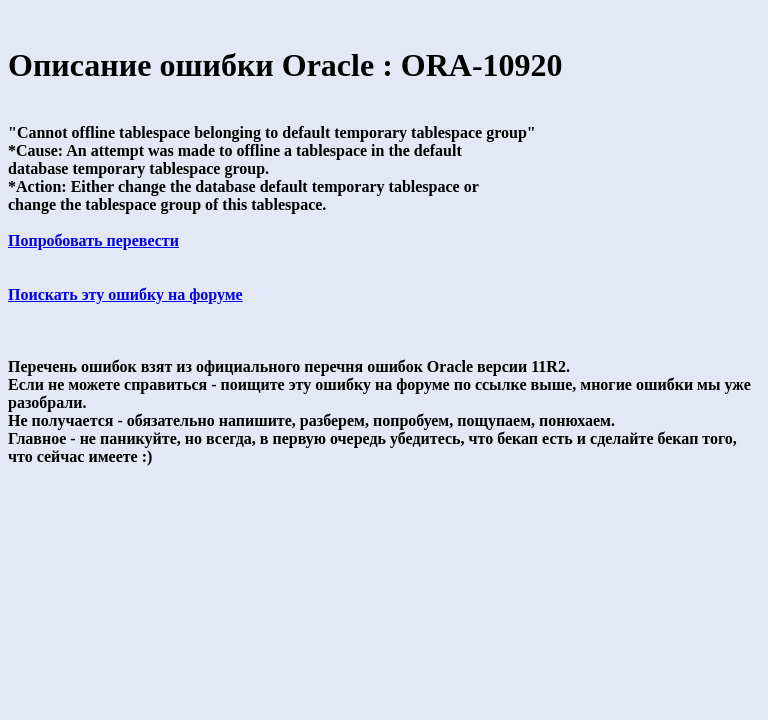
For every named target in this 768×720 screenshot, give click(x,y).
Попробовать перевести (93, 240)
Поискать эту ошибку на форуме (125, 294)
